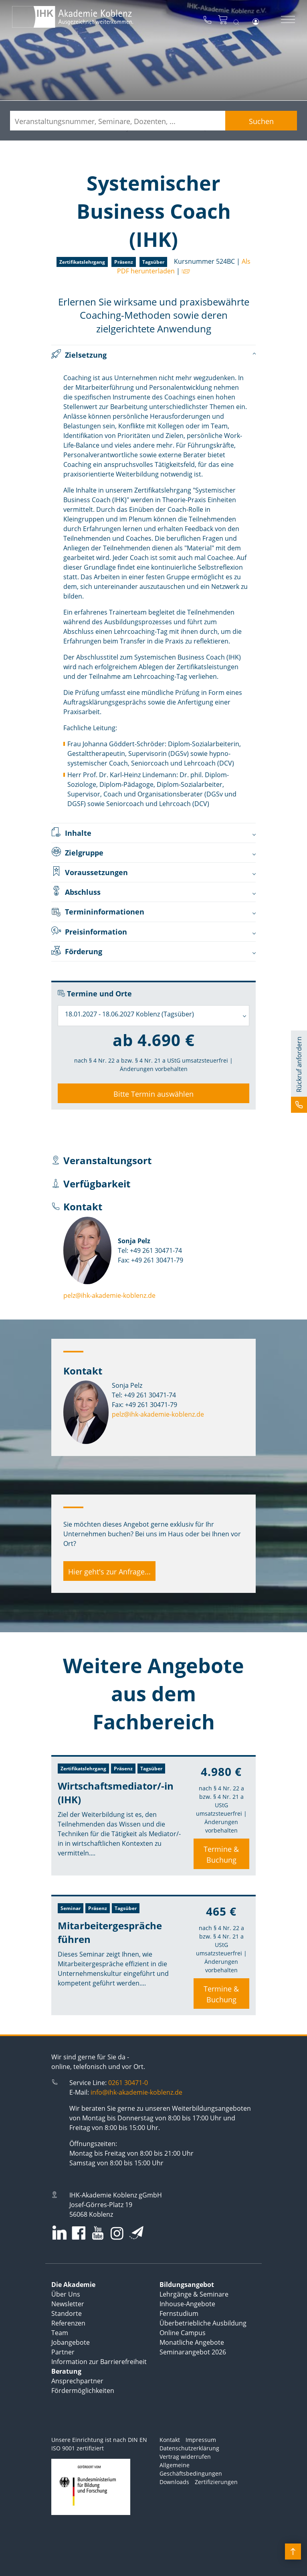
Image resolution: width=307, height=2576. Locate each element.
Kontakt (170, 2440)
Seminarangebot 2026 (193, 2352)
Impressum (201, 2440)
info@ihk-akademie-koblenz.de (136, 2092)
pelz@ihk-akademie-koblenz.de (109, 1295)
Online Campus (183, 2332)
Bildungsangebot (187, 2284)
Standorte (66, 2313)
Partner (63, 2352)
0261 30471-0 (128, 2082)
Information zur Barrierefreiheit (99, 2361)
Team (59, 2332)
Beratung (66, 2371)
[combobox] (153, 1016)
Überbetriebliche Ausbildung (203, 2323)
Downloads (174, 2482)
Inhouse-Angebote (187, 2303)
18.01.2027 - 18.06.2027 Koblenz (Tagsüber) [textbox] (129, 1014)
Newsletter (67, 2303)
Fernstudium (179, 2313)
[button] (299, 1071)
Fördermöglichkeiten (82, 2390)
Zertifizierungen (216, 2482)
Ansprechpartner (77, 2380)
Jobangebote (70, 2342)
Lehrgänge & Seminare (194, 2294)
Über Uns (65, 2294)
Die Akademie (73, 2284)
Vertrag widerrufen (185, 2456)
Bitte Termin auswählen (153, 1094)
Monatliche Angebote (192, 2342)
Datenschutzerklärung (189, 2448)
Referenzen (68, 2323)
